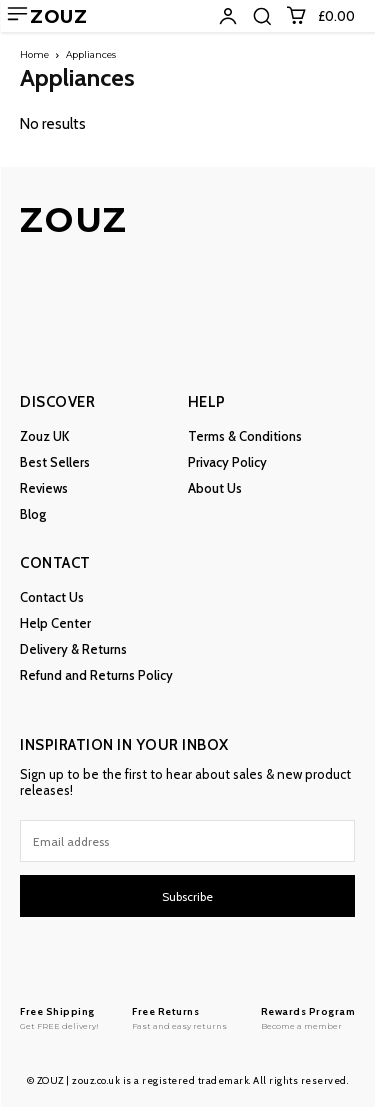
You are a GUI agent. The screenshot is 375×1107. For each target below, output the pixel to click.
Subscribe (187, 896)
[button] (262, 16)
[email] (187, 841)
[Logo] (59, 1018)
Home (34, 54)
